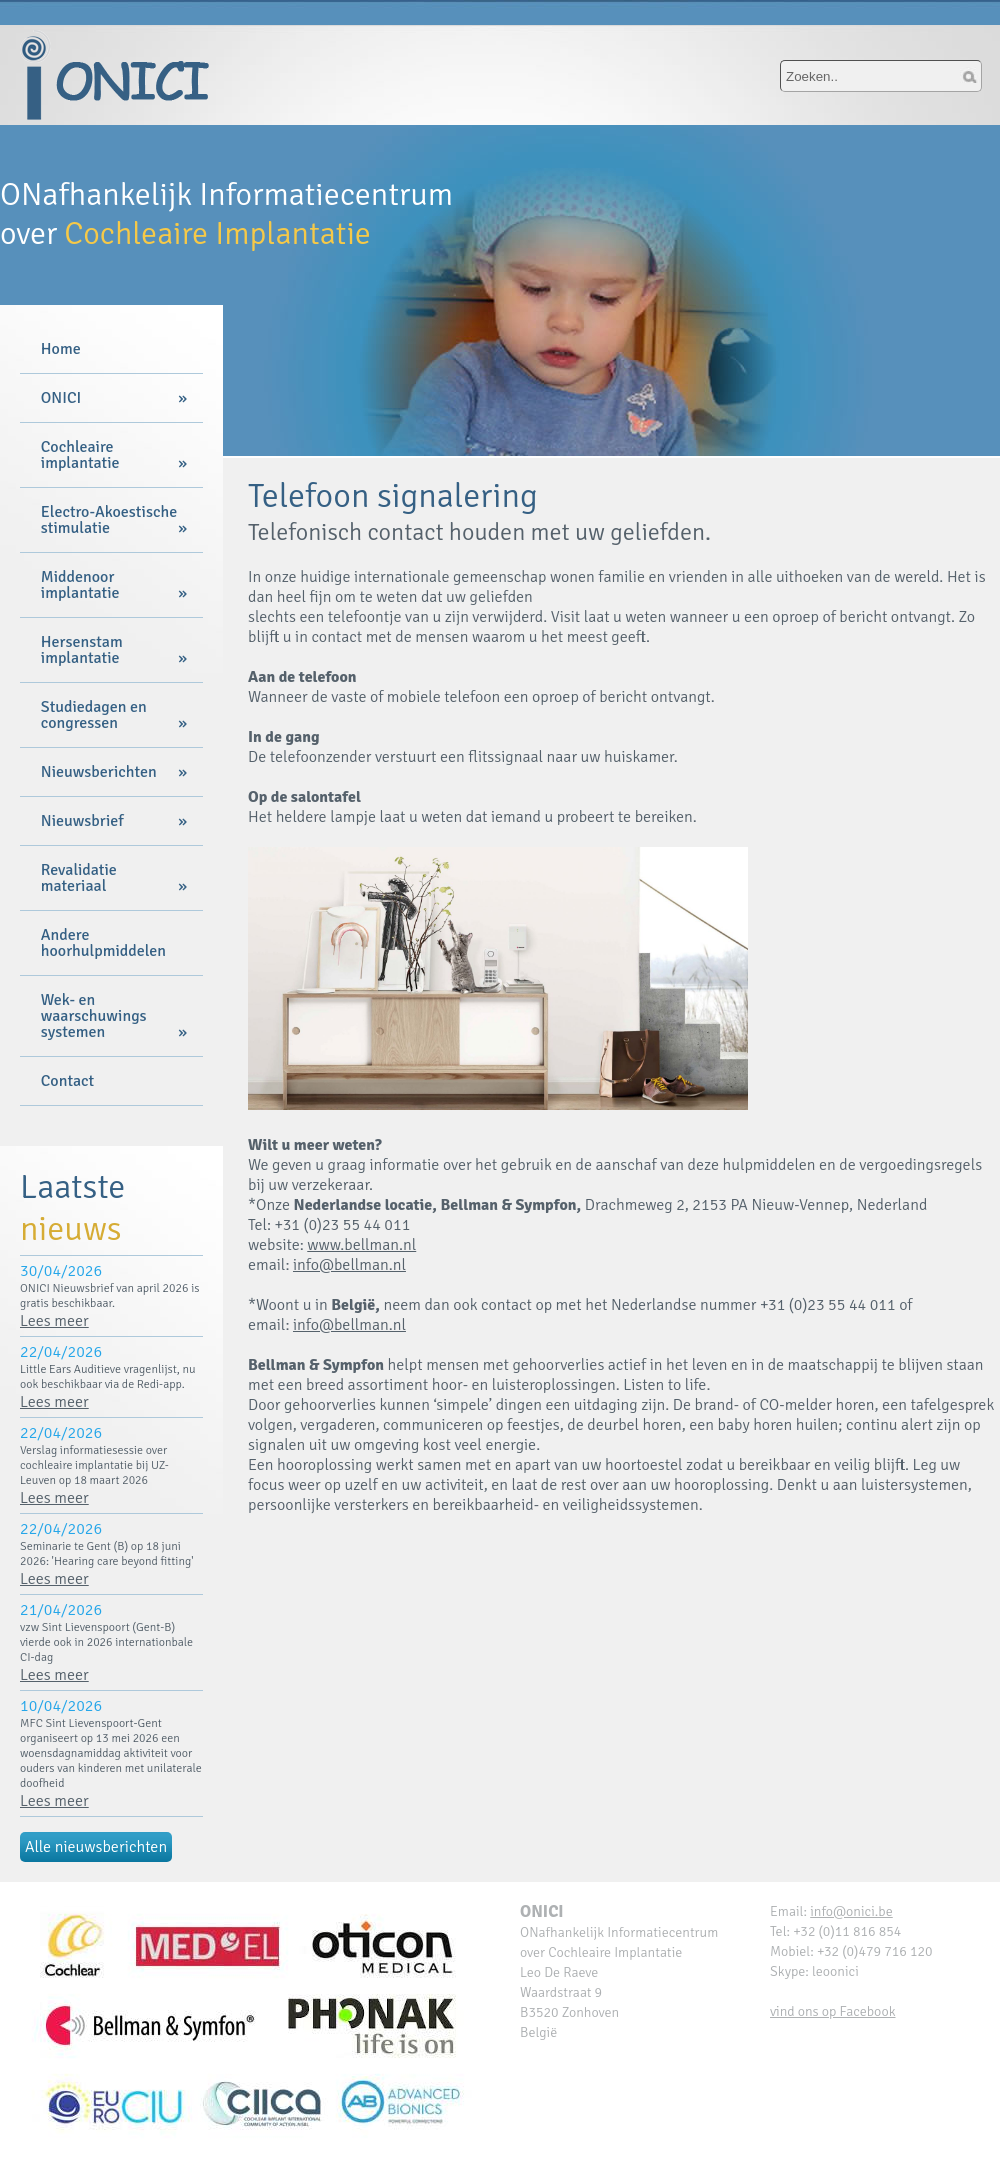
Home (61, 349)
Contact (67, 1081)
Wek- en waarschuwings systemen (94, 1016)
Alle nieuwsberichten (96, 1847)
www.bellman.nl (361, 1245)
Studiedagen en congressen (94, 715)
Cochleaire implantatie (80, 455)
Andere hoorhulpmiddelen (103, 943)
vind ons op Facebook (833, 2011)
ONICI (61, 398)
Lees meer (54, 1321)
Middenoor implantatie (80, 585)
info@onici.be (851, 1911)
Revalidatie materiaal (79, 878)
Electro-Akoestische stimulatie (109, 520)
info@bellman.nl (349, 1265)
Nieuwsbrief (82, 821)
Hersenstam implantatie (82, 650)
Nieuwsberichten (99, 772)
